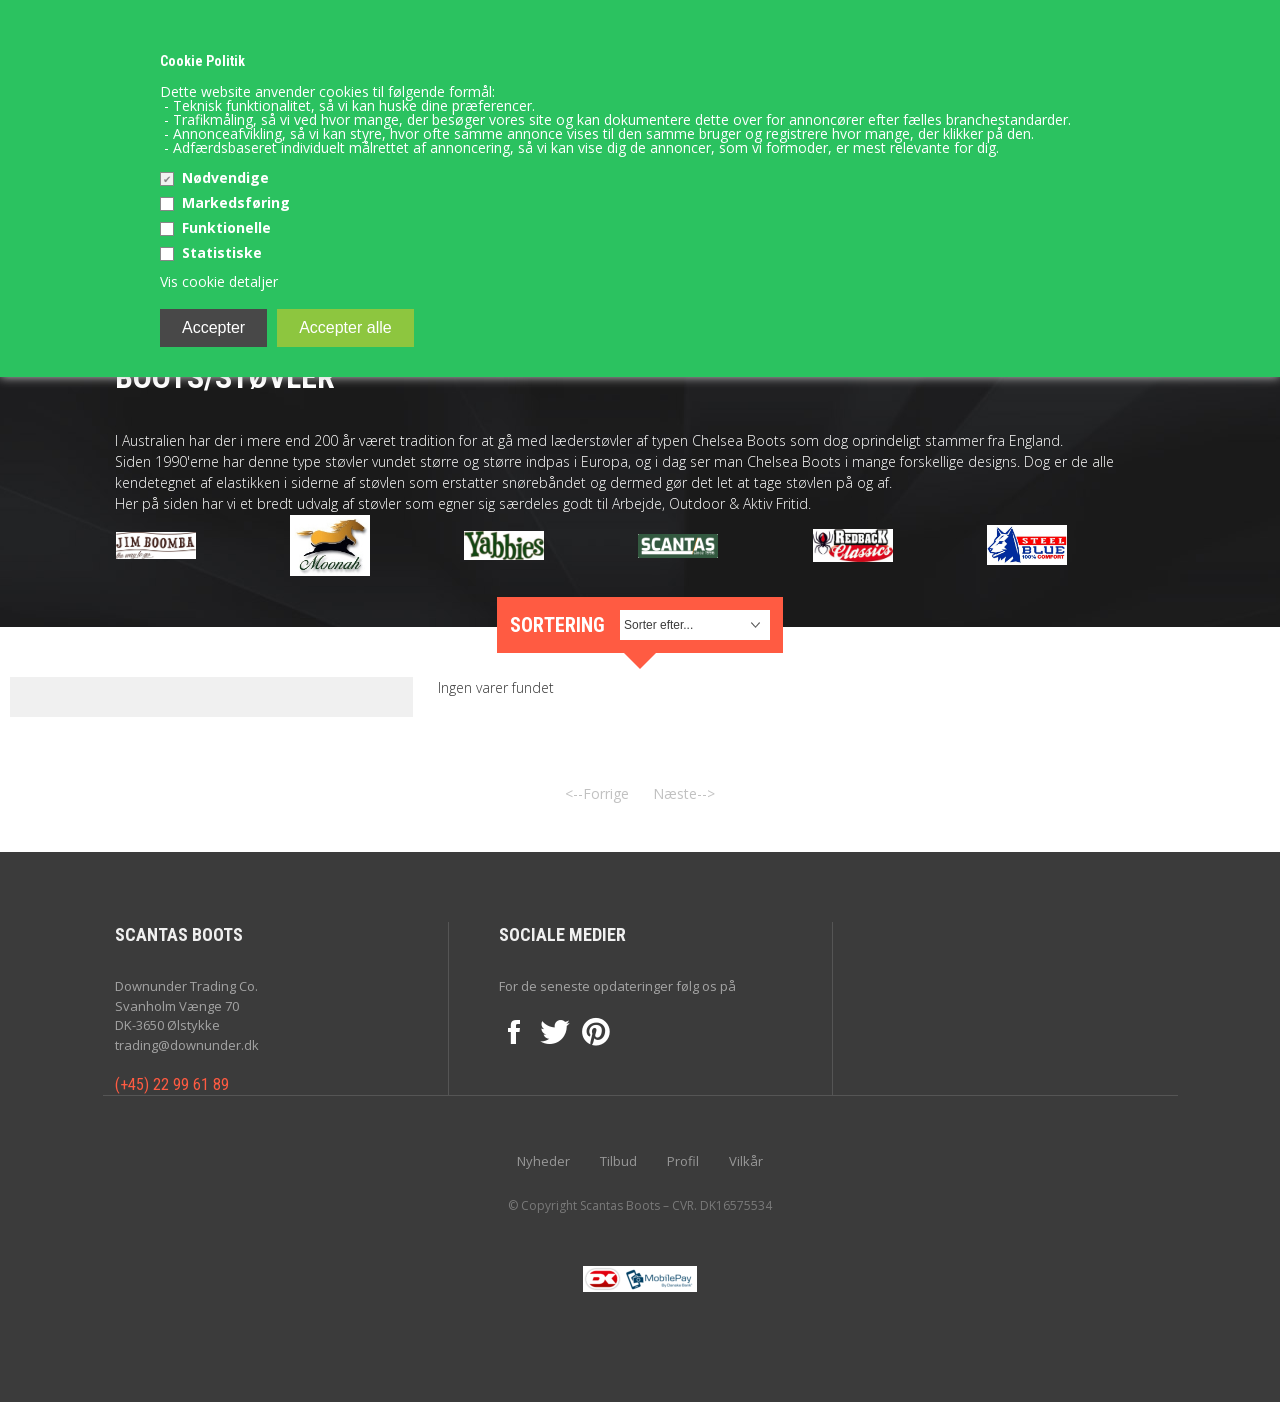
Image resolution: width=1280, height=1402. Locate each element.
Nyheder (543, 1161)
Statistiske (222, 252)
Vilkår (746, 1161)
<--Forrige (597, 793)
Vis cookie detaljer (219, 281)
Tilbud (618, 1161)
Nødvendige (225, 177)
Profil (683, 1161)
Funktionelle (226, 227)
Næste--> (684, 793)
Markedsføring (236, 202)
